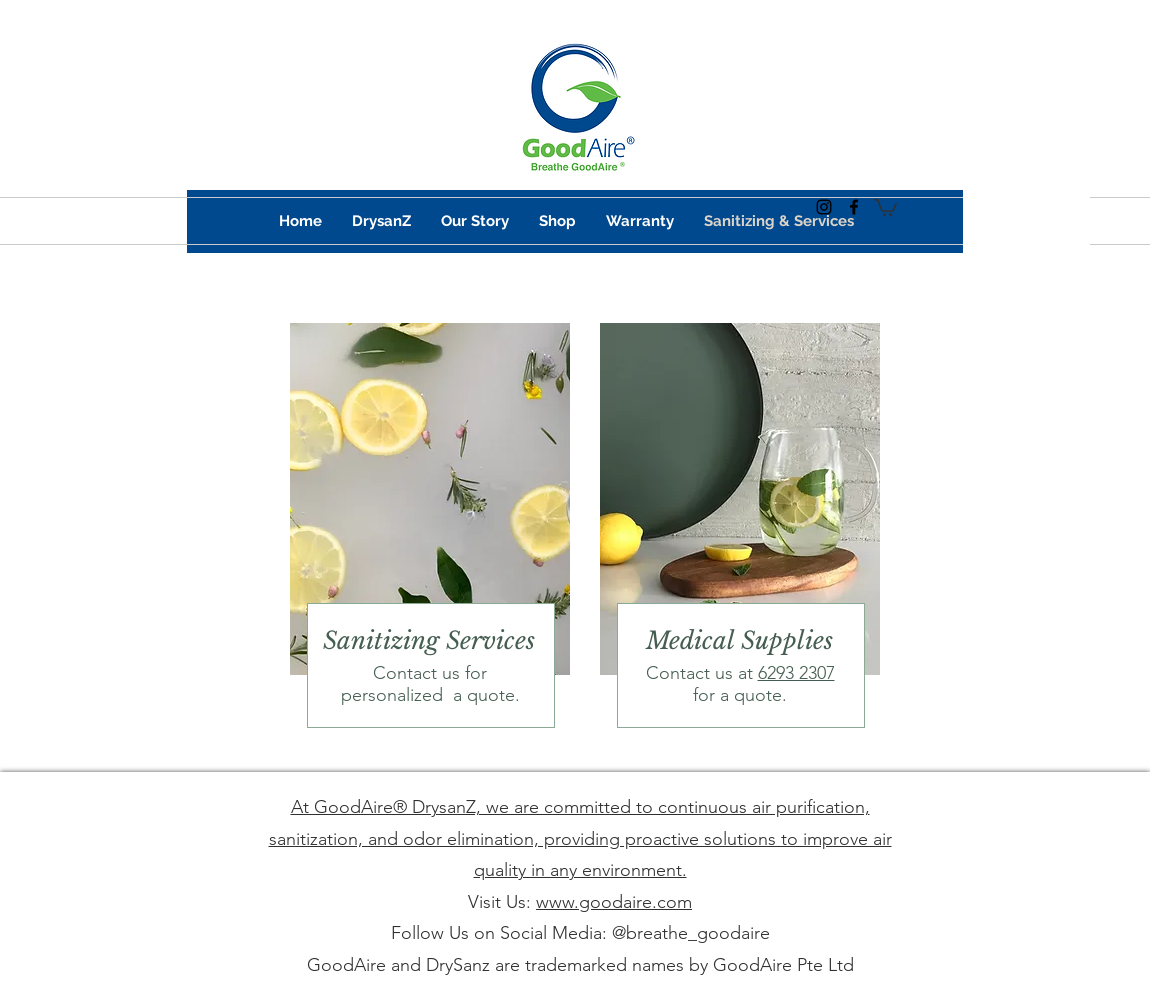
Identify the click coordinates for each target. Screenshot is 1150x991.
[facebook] (854, 207)
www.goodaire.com (614, 902)
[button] (885, 206)
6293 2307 (796, 673)
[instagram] (824, 207)
